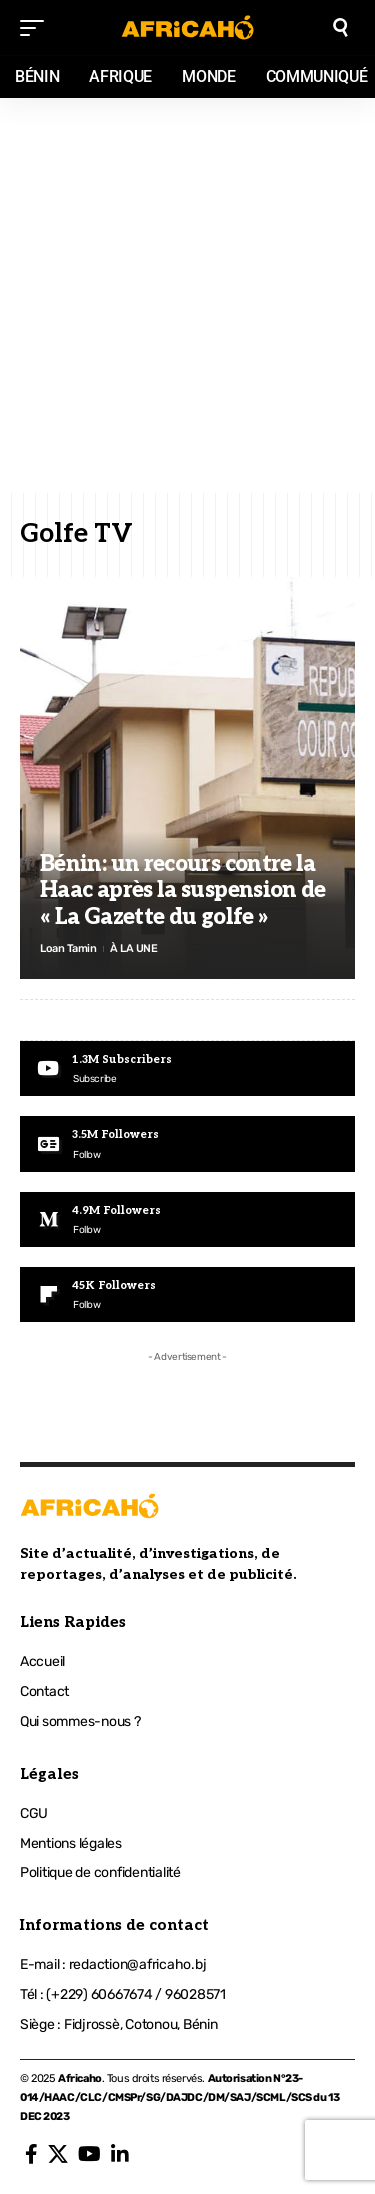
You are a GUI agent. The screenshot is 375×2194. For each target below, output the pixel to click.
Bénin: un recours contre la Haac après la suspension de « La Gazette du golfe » (183, 890)
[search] (340, 27)
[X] (58, 2154)
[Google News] (187, 1143)
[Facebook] (31, 2154)
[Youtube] (187, 1068)
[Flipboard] (187, 1294)
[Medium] (187, 1219)
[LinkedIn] (120, 2154)
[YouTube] (89, 2154)
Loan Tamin (68, 948)
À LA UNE (133, 948)
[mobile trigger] (37, 28)
